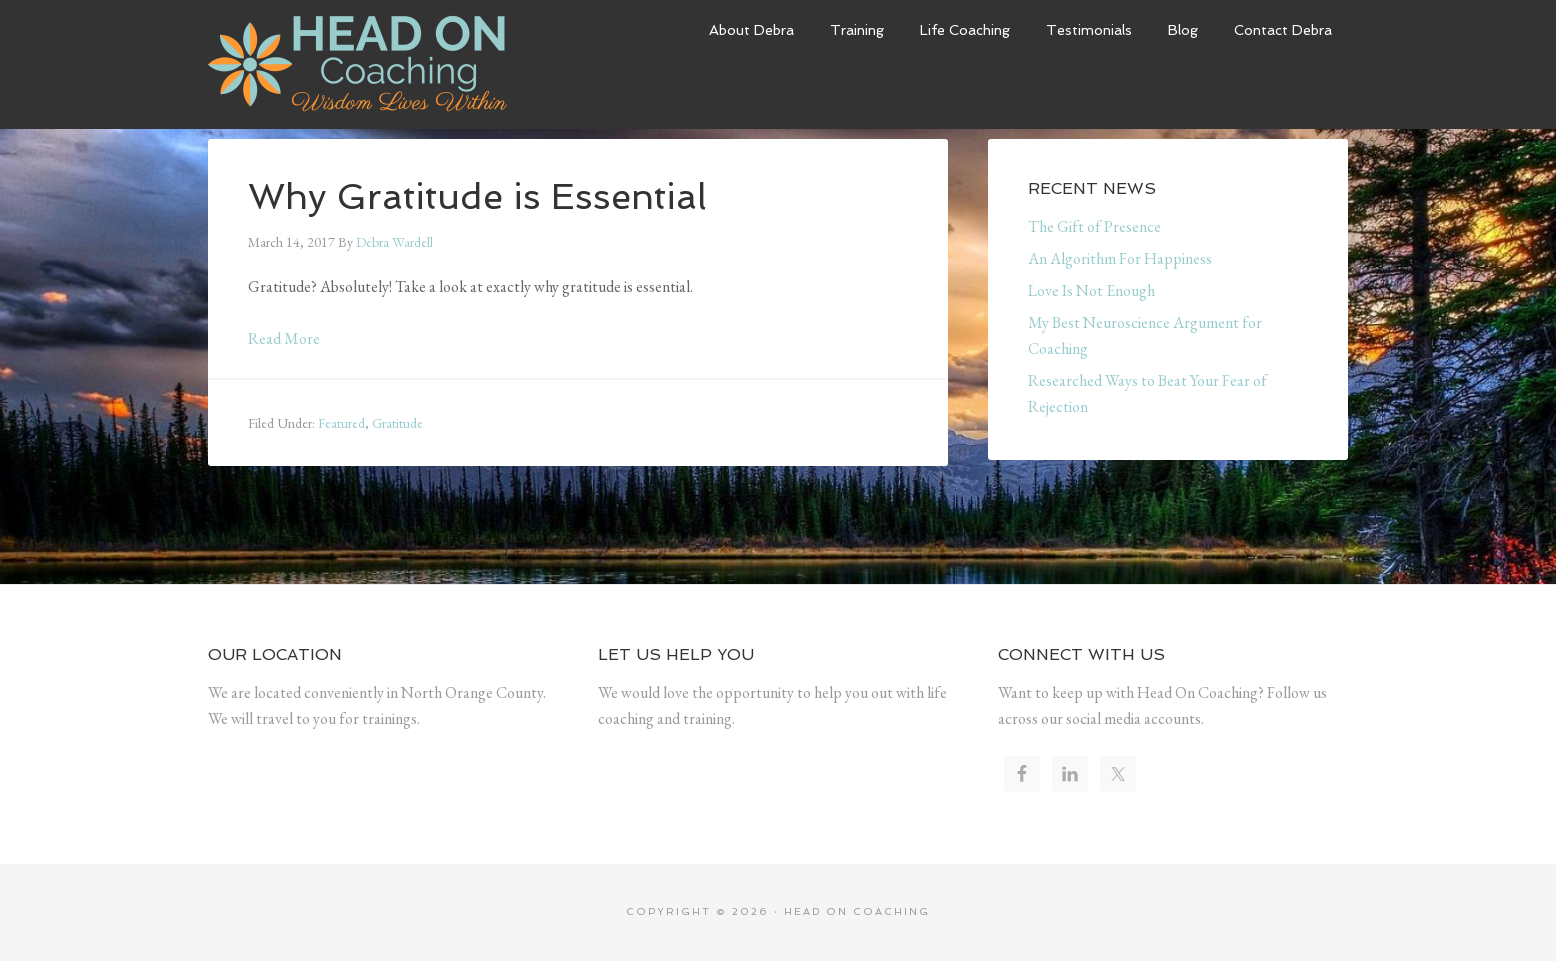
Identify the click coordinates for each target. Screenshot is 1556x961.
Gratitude (397, 423)
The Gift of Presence (1094, 226)
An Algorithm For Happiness (1120, 258)
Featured (341, 423)
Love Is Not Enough (1091, 290)
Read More (284, 338)
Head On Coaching (358, 64)
